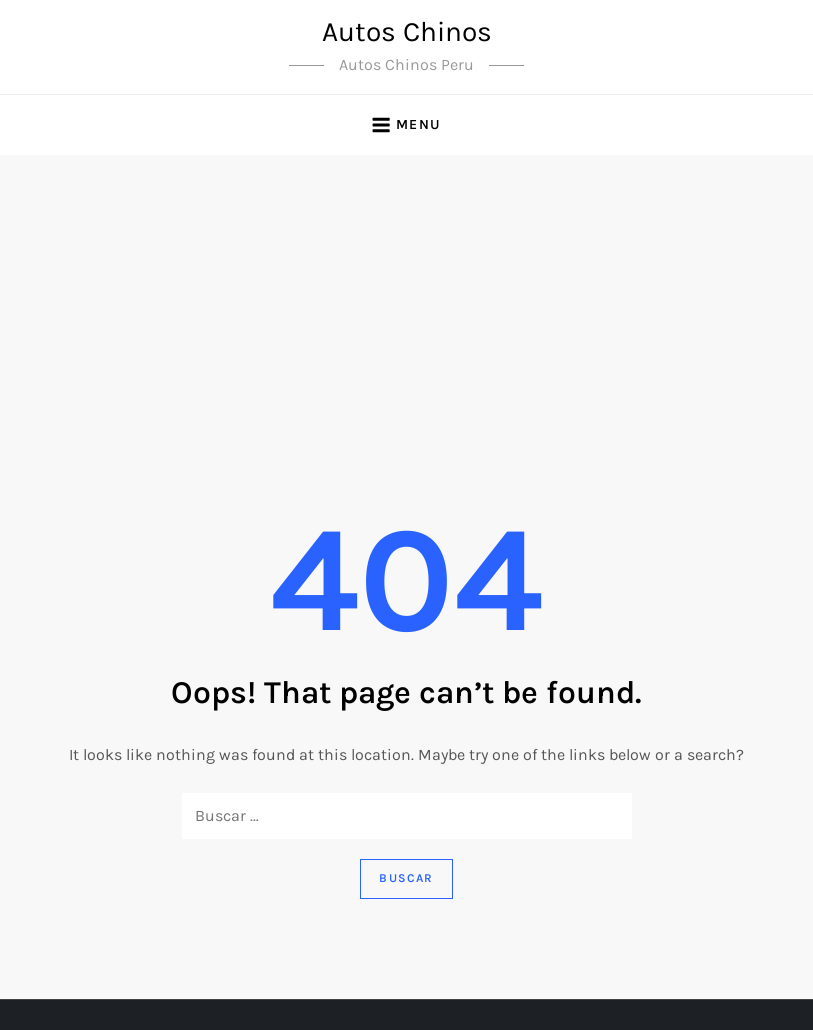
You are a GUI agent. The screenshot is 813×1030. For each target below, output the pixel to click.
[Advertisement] (406, 305)
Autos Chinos (407, 31)
